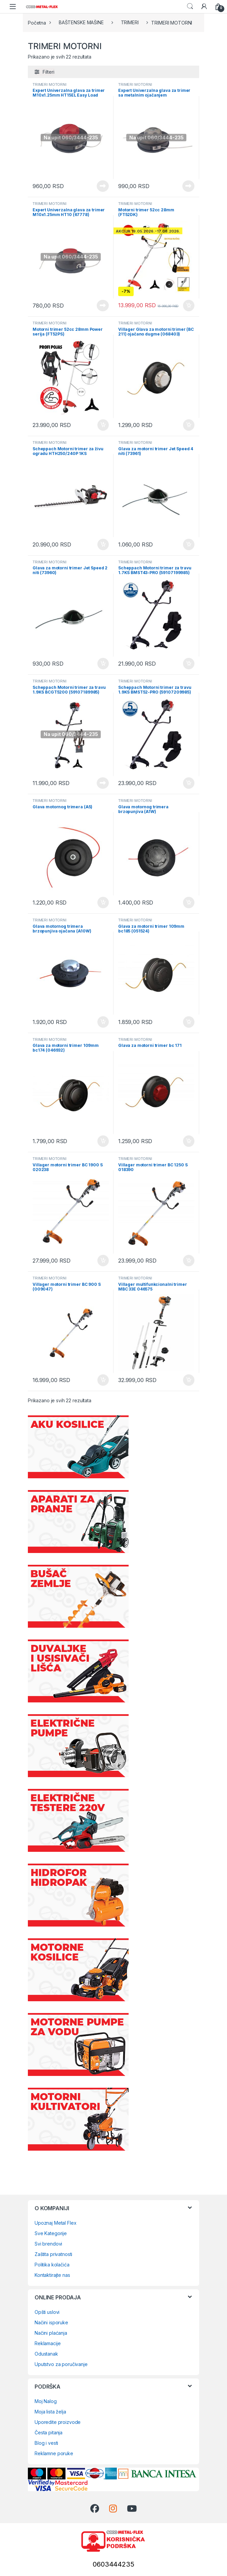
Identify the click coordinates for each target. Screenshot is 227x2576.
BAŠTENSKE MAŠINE (81, 22)
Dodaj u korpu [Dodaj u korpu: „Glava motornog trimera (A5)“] (103, 902)
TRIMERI (130, 22)
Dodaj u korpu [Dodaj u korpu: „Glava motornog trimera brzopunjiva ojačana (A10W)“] (103, 1022)
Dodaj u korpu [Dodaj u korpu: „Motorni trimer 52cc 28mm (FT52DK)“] (188, 305)
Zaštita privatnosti (53, 2254)
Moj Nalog (46, 2401)
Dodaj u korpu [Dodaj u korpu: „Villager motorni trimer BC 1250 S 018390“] (188, 1260)
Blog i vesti (46, 2443)
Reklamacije (47, 2343)
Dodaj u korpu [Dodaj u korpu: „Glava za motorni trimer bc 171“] (188, 1141)
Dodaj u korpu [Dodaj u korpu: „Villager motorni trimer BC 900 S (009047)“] (103, 1380)
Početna (37, 22)
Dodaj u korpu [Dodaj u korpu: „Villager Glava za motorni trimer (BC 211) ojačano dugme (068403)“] (188, 425)
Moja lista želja (50, 2411)
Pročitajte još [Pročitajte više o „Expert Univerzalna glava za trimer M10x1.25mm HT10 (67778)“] (103, 305)
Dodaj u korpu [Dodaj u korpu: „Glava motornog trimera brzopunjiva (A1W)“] (188, 902)
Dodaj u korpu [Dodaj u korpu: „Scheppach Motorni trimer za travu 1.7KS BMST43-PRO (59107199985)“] (188, 663)
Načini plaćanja (51, 2333)
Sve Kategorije (51, 2233)
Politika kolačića (52, 2264)
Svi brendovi (48, 2244)
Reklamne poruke (54, 2453)
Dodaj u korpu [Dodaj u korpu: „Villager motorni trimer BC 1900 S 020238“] (103, 1260)
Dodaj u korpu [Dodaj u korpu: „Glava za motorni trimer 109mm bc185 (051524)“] (188, 1022)
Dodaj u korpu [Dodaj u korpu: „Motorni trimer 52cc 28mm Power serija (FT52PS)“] (103, 425)
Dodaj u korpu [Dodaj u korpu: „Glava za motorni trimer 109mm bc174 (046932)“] (103, 1141)
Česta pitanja (48, 2432)
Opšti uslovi (47, 2312)
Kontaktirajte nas (52, 2275)
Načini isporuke (51, 2322)
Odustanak (46, 2354)
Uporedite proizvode (58, 2422)
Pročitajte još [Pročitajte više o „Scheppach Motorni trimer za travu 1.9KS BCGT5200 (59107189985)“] (103, 783)
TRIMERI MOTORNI (49, 84)
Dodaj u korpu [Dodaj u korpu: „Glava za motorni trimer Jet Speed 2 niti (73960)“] (103, 663)
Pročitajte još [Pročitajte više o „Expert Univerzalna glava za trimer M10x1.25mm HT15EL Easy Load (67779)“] (103, 186)
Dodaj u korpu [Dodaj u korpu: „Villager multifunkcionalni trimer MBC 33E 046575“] (188, 1380)
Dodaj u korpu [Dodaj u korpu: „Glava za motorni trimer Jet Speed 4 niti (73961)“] (188, 544)
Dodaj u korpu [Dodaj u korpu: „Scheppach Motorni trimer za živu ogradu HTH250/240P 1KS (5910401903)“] (103, 544)
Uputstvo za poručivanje (61, 2364)
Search (190, 6)
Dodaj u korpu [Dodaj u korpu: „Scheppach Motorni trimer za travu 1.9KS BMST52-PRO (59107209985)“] (188, 783)
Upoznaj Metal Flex (55, 2223)
